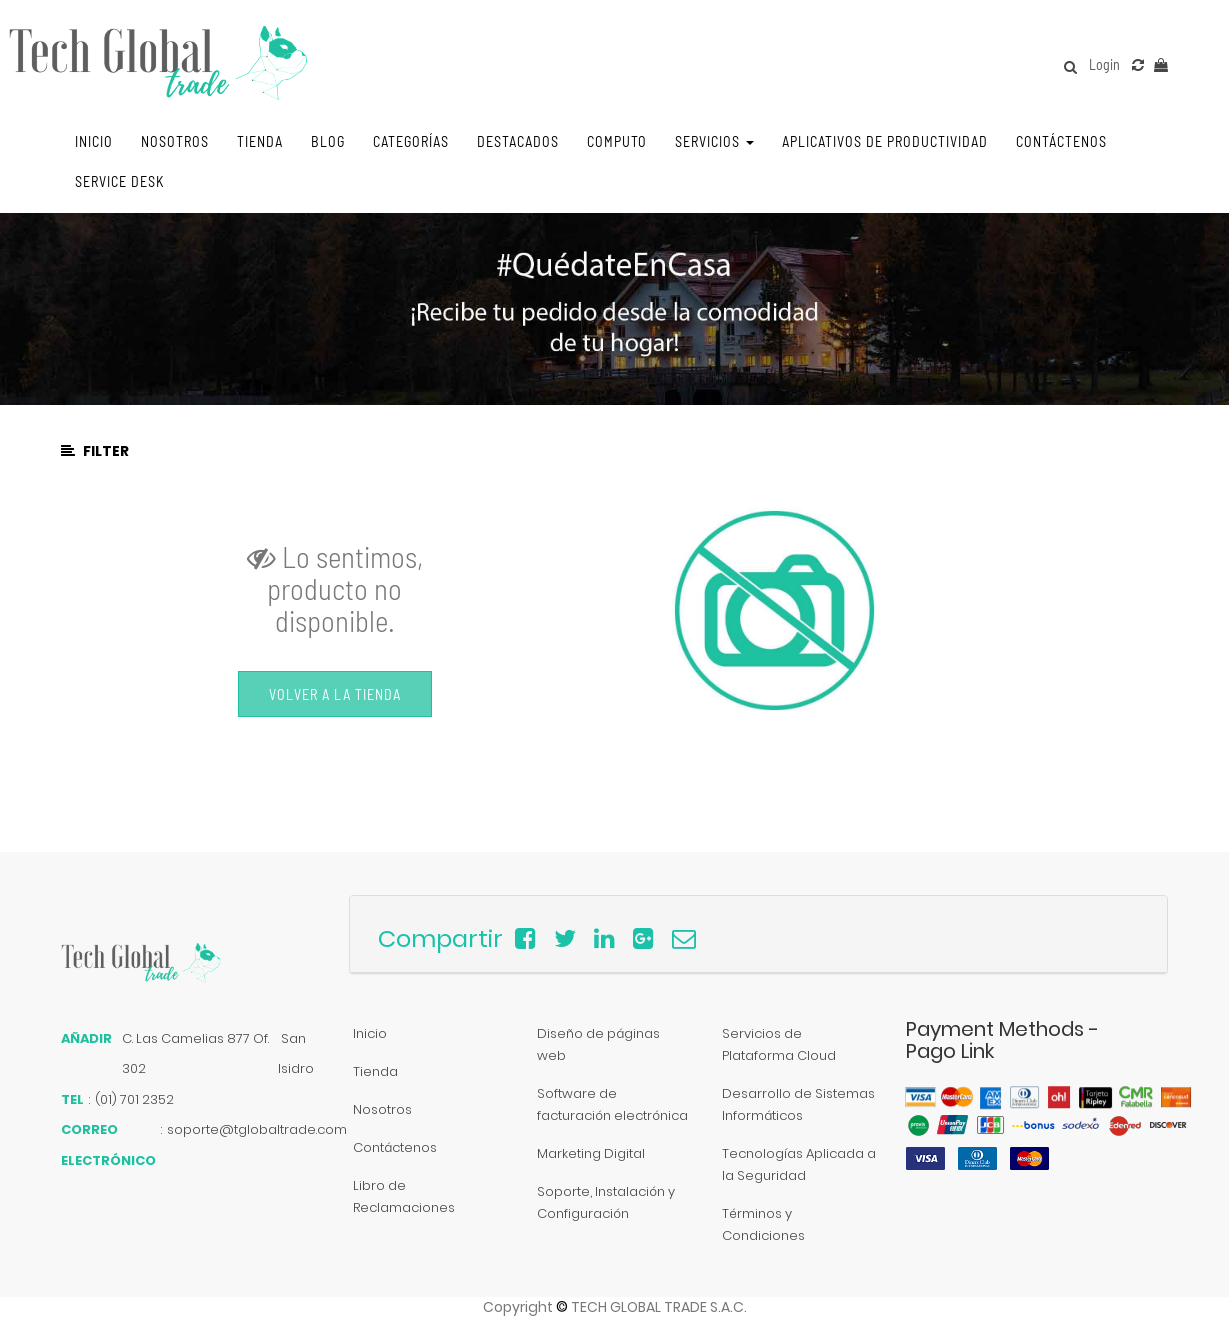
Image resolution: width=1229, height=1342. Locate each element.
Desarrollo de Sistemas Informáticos (798, 1104)
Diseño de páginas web (598, 1044)
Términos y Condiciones (763, 1224)
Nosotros (382, 1109)
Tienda (375, 1071)
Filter (95, 451)
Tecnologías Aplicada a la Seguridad (799, 1164)
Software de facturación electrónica (612, 1104)
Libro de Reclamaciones (404, 1196)
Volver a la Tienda (335, 694)
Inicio (370, 1033)
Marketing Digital (591, 1153)
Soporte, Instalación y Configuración (606, 1202)
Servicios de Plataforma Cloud (779, 1044)
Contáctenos (395, 1147)
